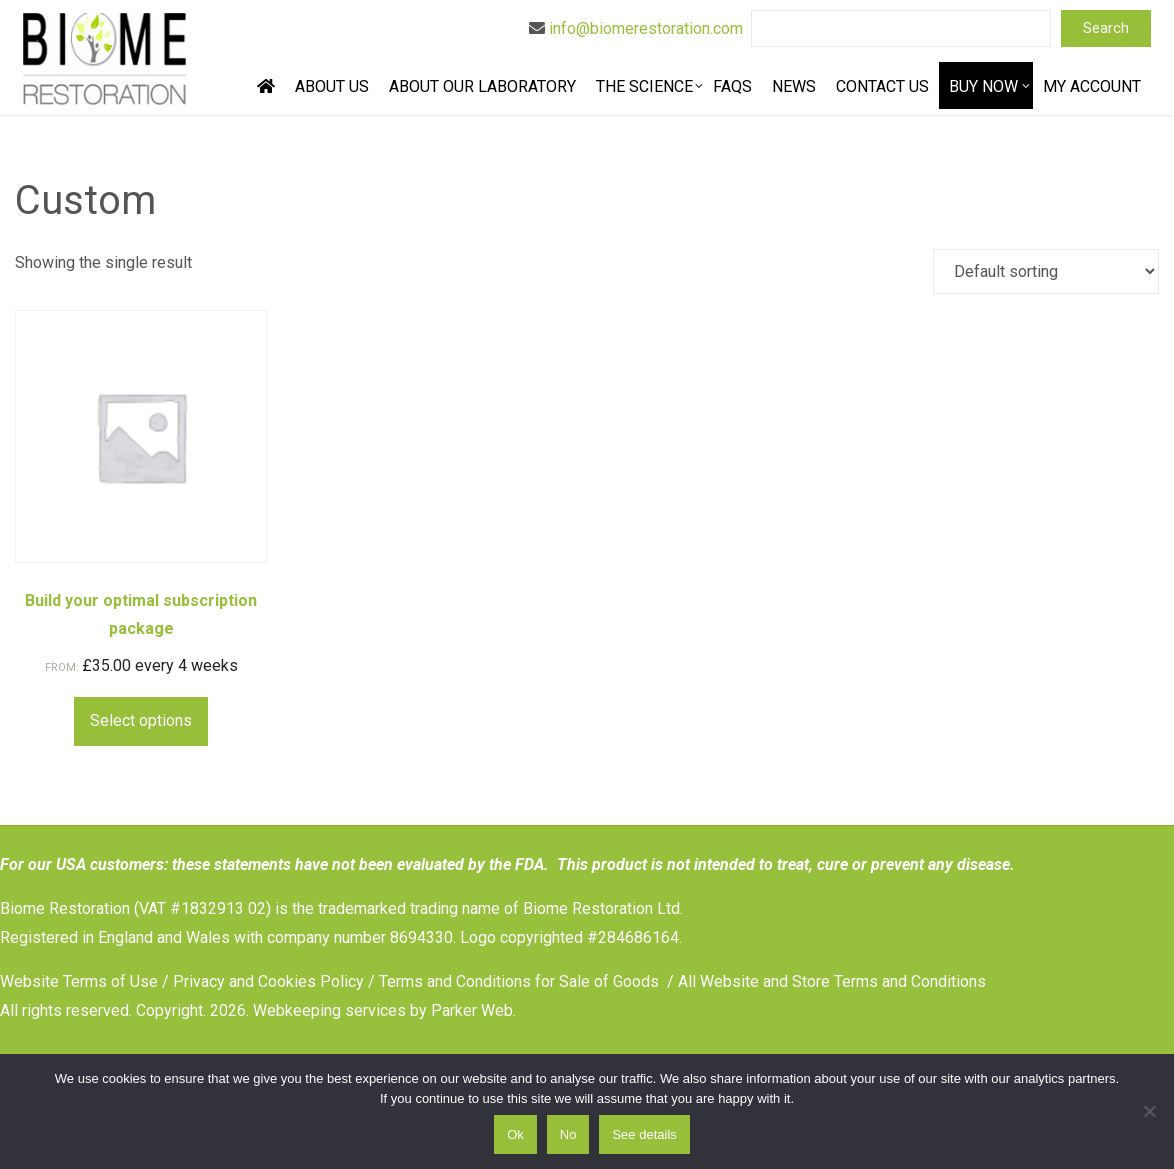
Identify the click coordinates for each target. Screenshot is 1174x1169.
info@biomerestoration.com (646, 28)
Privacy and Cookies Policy (268, 981)
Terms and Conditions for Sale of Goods (519, 981)
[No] (1149, 1111)
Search (1106, 28)
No (568, 1134)
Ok (515, 1134)
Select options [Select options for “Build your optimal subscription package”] (141, 720)
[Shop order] (1046, 271)
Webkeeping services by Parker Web (383, 1010)
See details (644, 1134)
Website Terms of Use (79, 981)
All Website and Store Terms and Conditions (832, 981)
